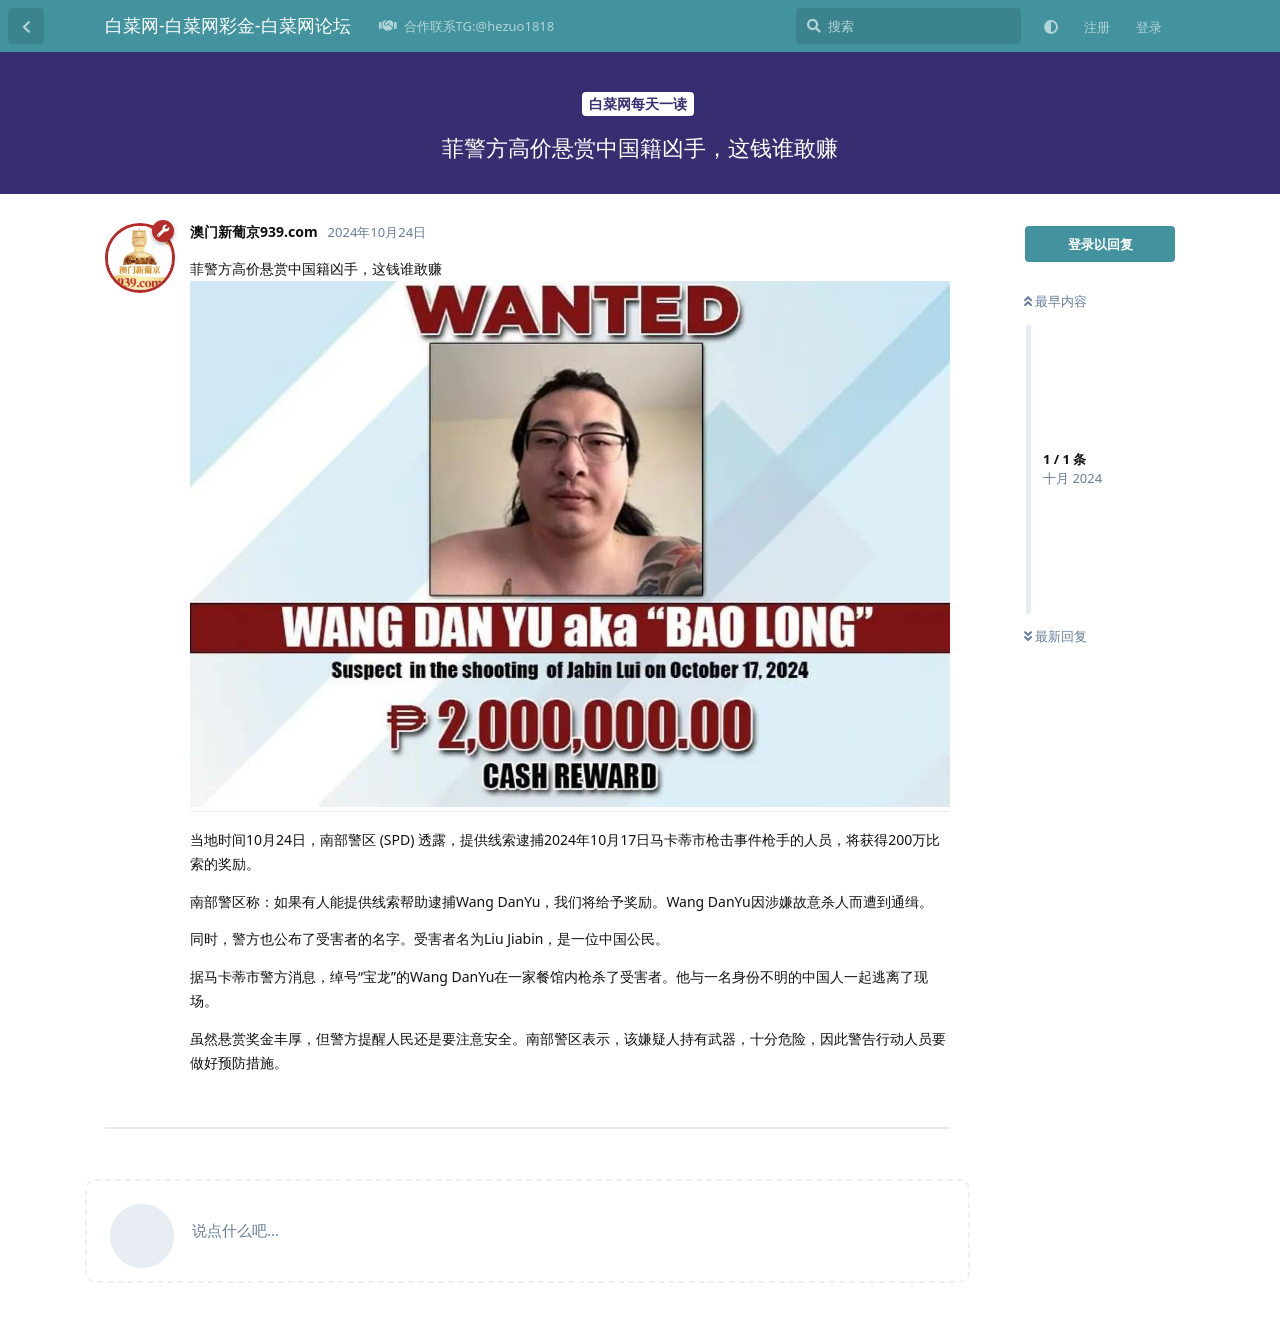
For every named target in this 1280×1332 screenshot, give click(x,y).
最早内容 (1055, 301)
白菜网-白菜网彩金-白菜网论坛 (228, 25)
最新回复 (1055, 636)
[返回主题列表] (26, 26)
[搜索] (908, 26)
